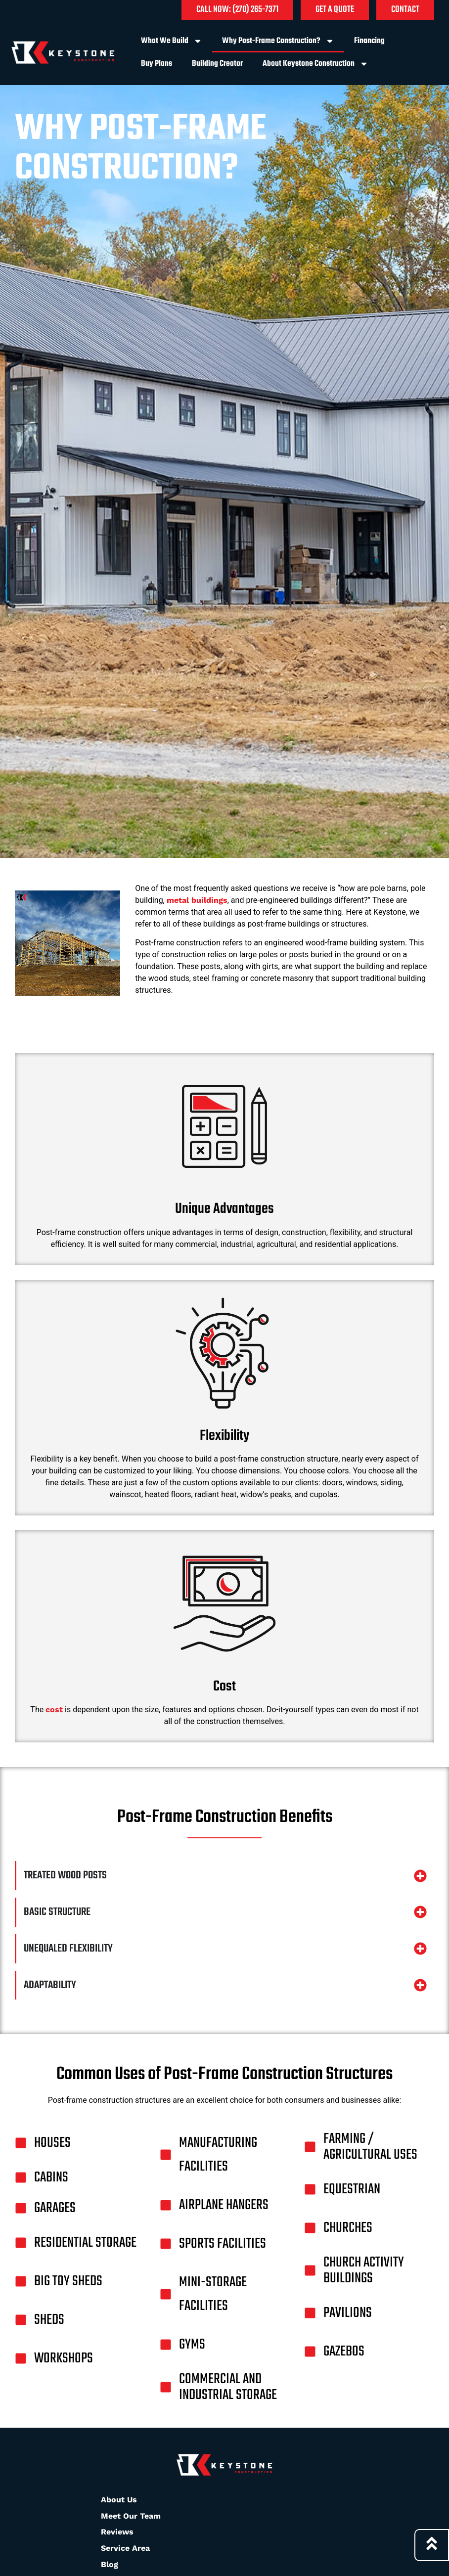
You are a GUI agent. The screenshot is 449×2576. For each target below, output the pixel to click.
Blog (109, 2564)
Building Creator (217, 63)
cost (54, 1709)
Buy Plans (156, 63)
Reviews (117, 2531)
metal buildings (197, 900)
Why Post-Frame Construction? (278, 41)
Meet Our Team (131, 2516)
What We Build (171, 41)
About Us (119, 2499)
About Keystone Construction (315, 63)
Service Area (125, 2548)
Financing (369, 41)
